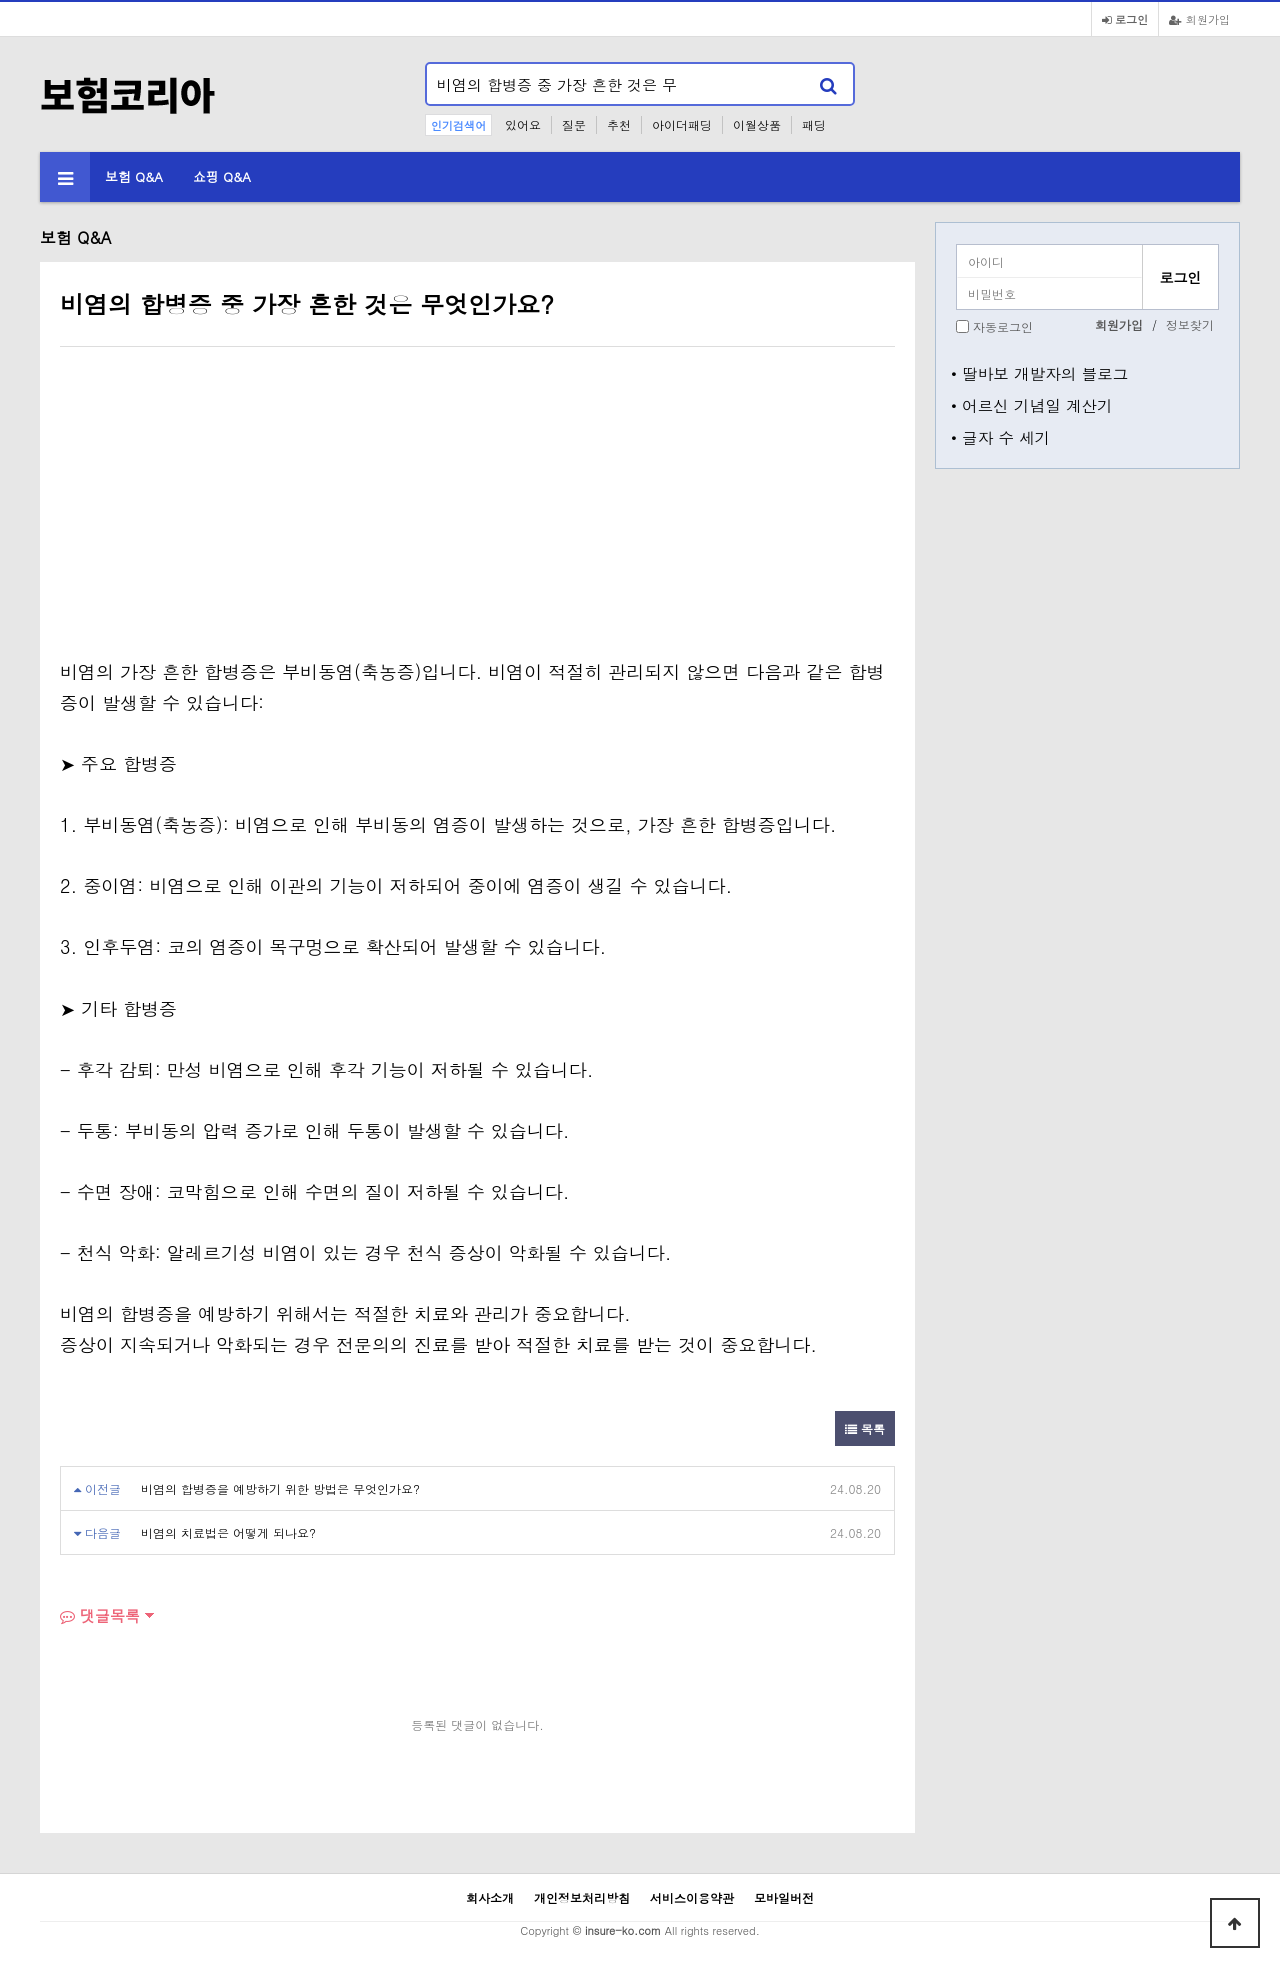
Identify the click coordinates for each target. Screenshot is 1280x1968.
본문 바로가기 (0, 0)
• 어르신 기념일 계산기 (1032, 405)
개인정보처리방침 (582, 1897)
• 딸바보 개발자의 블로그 (1039, 373)
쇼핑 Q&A (222, 176)
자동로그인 (1003, 326)
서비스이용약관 (692, 1897)
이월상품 (757, 124)
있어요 (523, 124)
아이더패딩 (682, 124)
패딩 (814, 124)
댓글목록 (100, 1615)
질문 (574, 124)
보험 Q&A (134, 176)
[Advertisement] (228, 507)
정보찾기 (1190, 324)
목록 (865, 1428)
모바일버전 (784, 1897)
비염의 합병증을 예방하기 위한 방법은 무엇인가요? (280, 1488)
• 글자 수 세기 (1000, 437)
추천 (619, 124)
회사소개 (490, 1897)
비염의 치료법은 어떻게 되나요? (228, 1532)
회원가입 (1199, 19)
